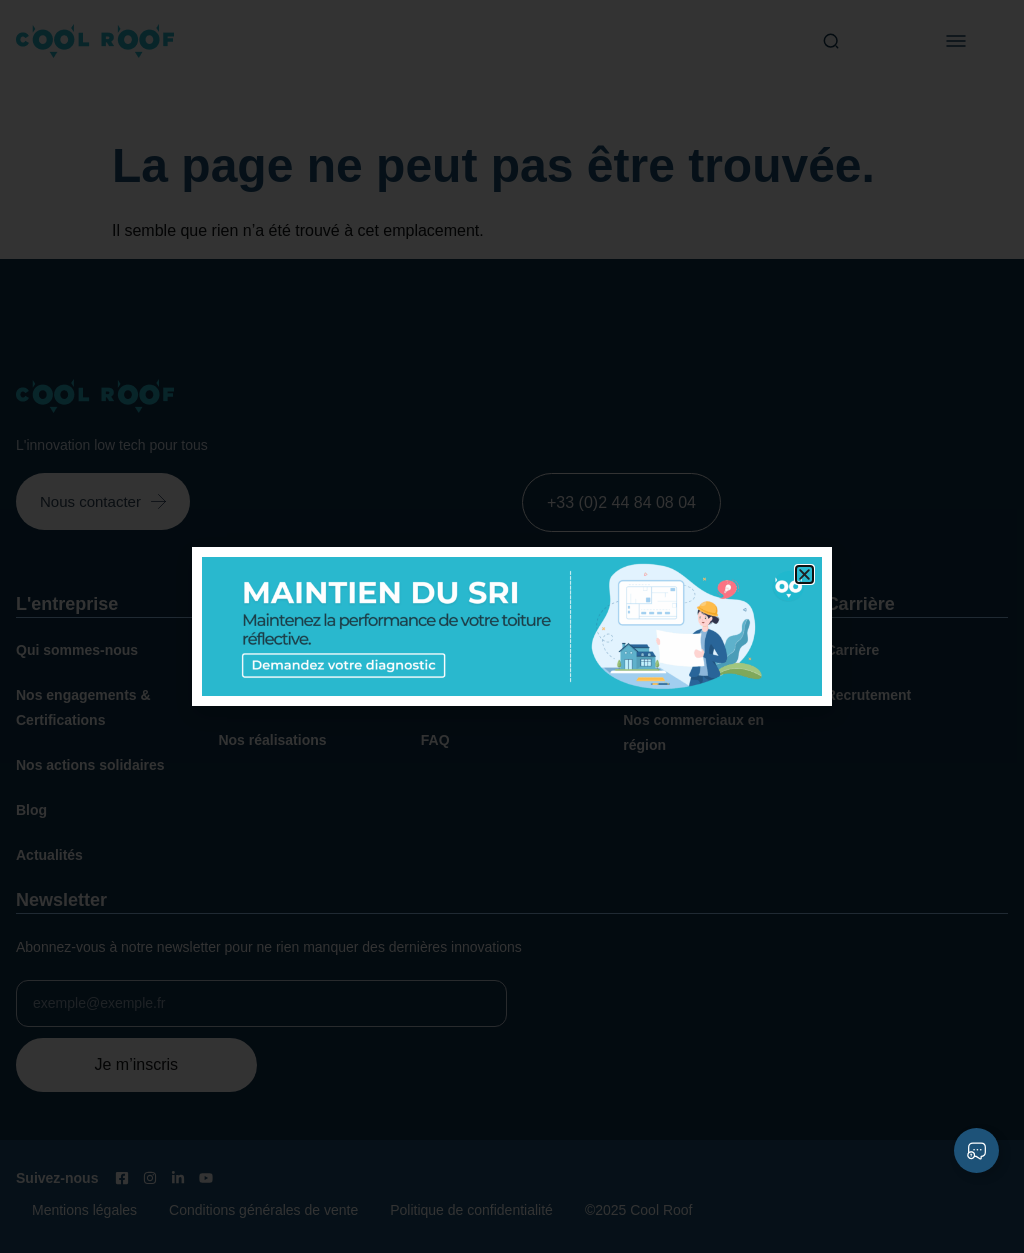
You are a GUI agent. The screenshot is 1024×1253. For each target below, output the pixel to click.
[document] (512, 626)
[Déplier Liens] (976, 1150)
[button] (804, 574)
